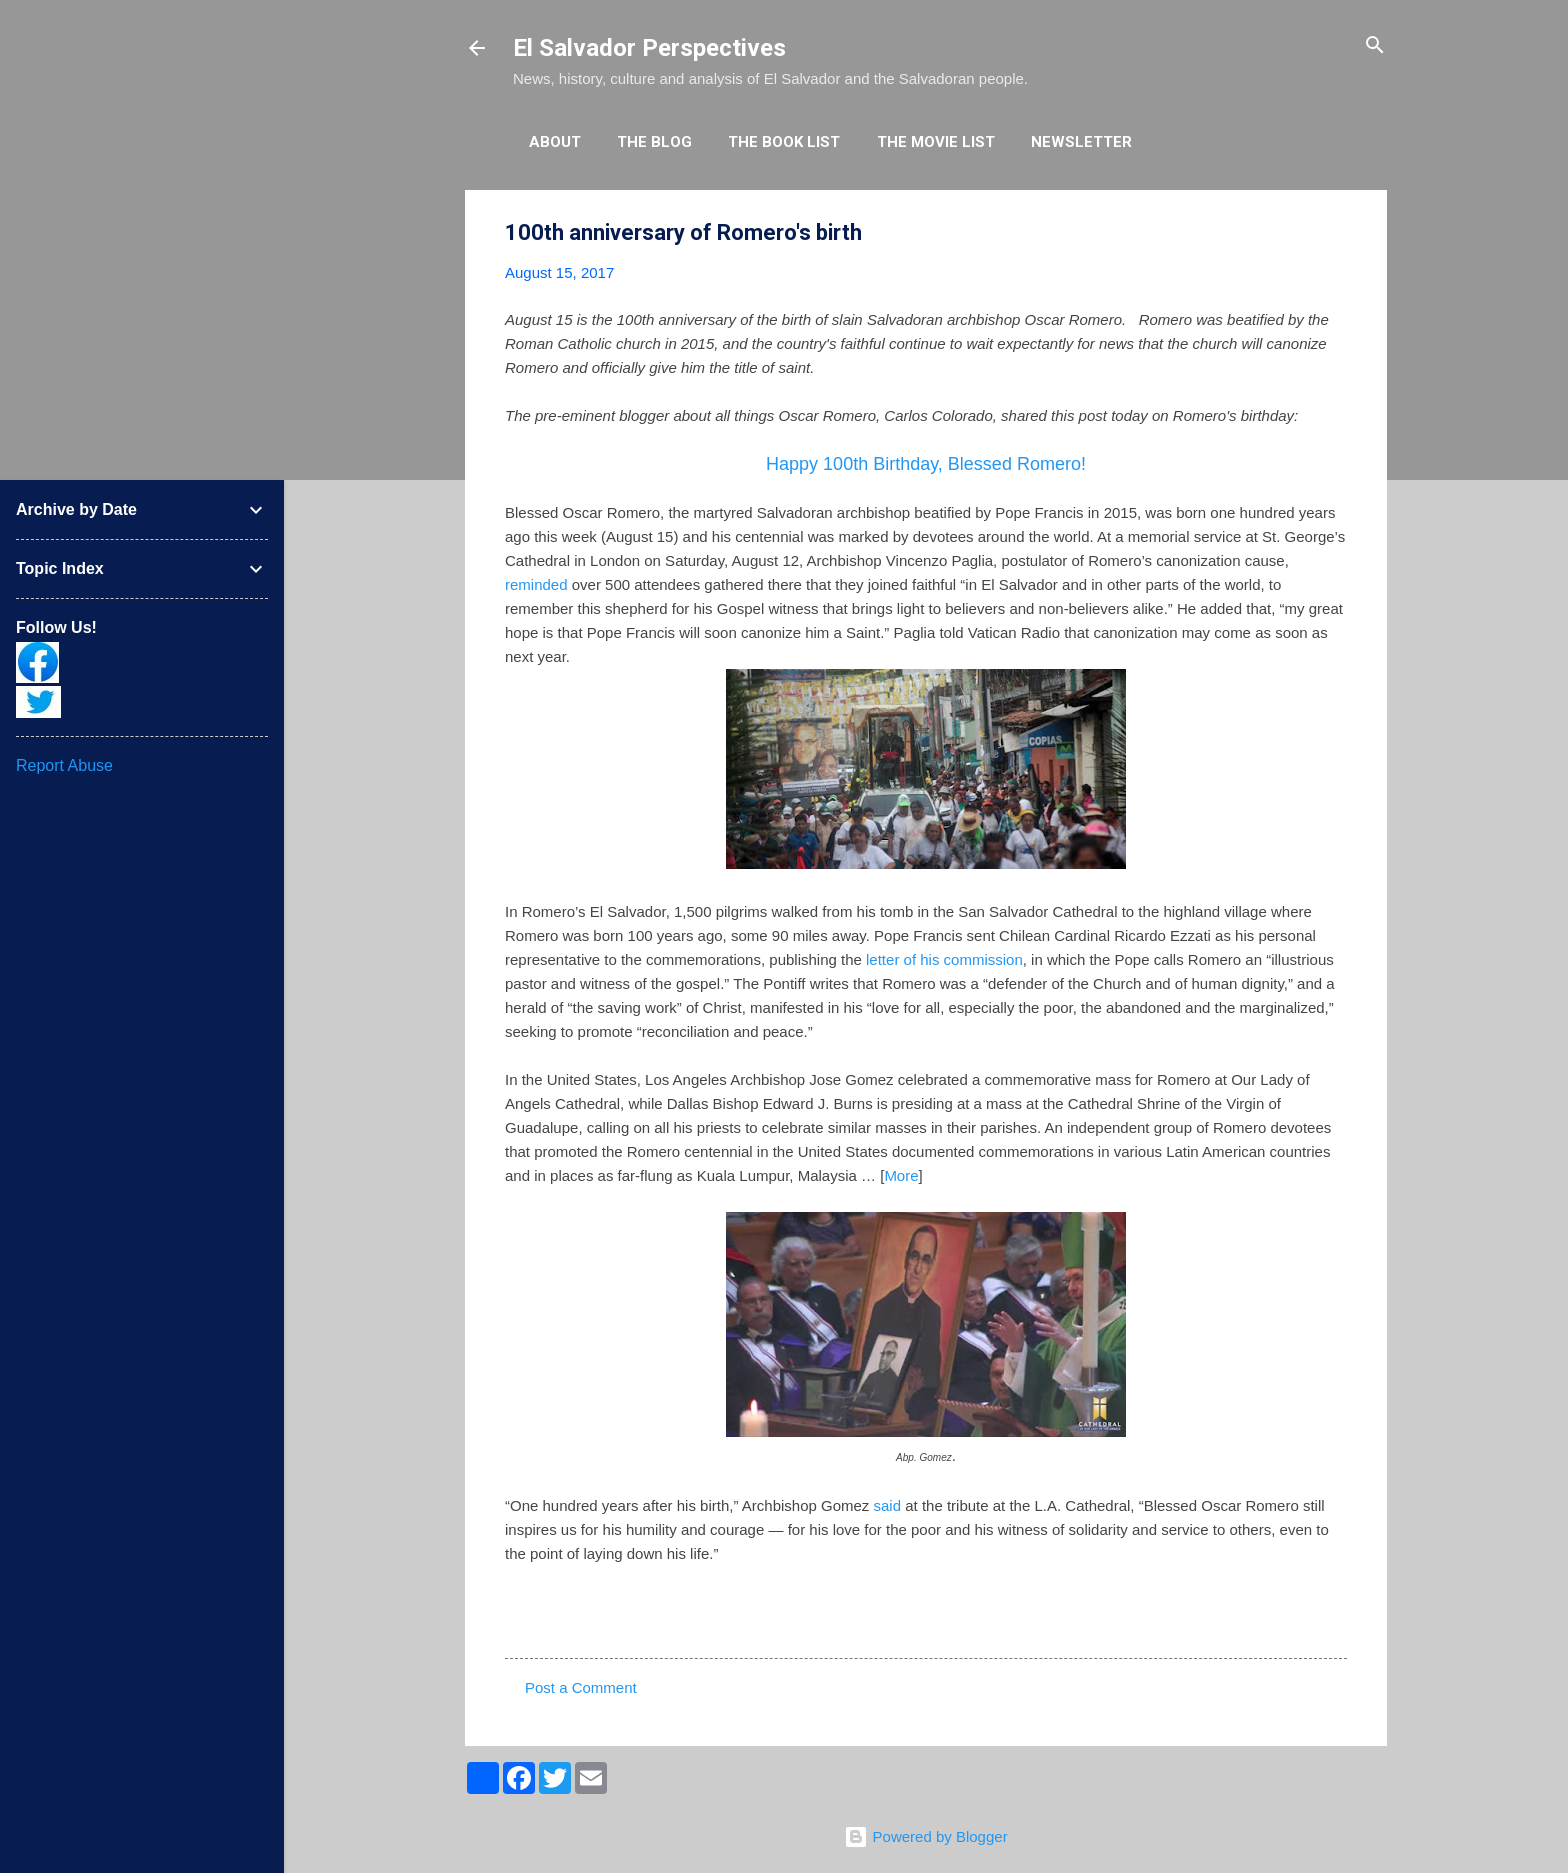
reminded (536, 584)
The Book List (784, 142)
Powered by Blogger (925, 1836)
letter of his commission (944, 959)
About (555, 142)
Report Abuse (64, 765)
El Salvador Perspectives (649, 48)
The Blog (654, 142)
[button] (1335, 233)
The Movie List (936, 142)
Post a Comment (581, 1687)
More (901, 1175)
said (888, 1505)
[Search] (1375, 46)
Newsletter (1081, 142)
